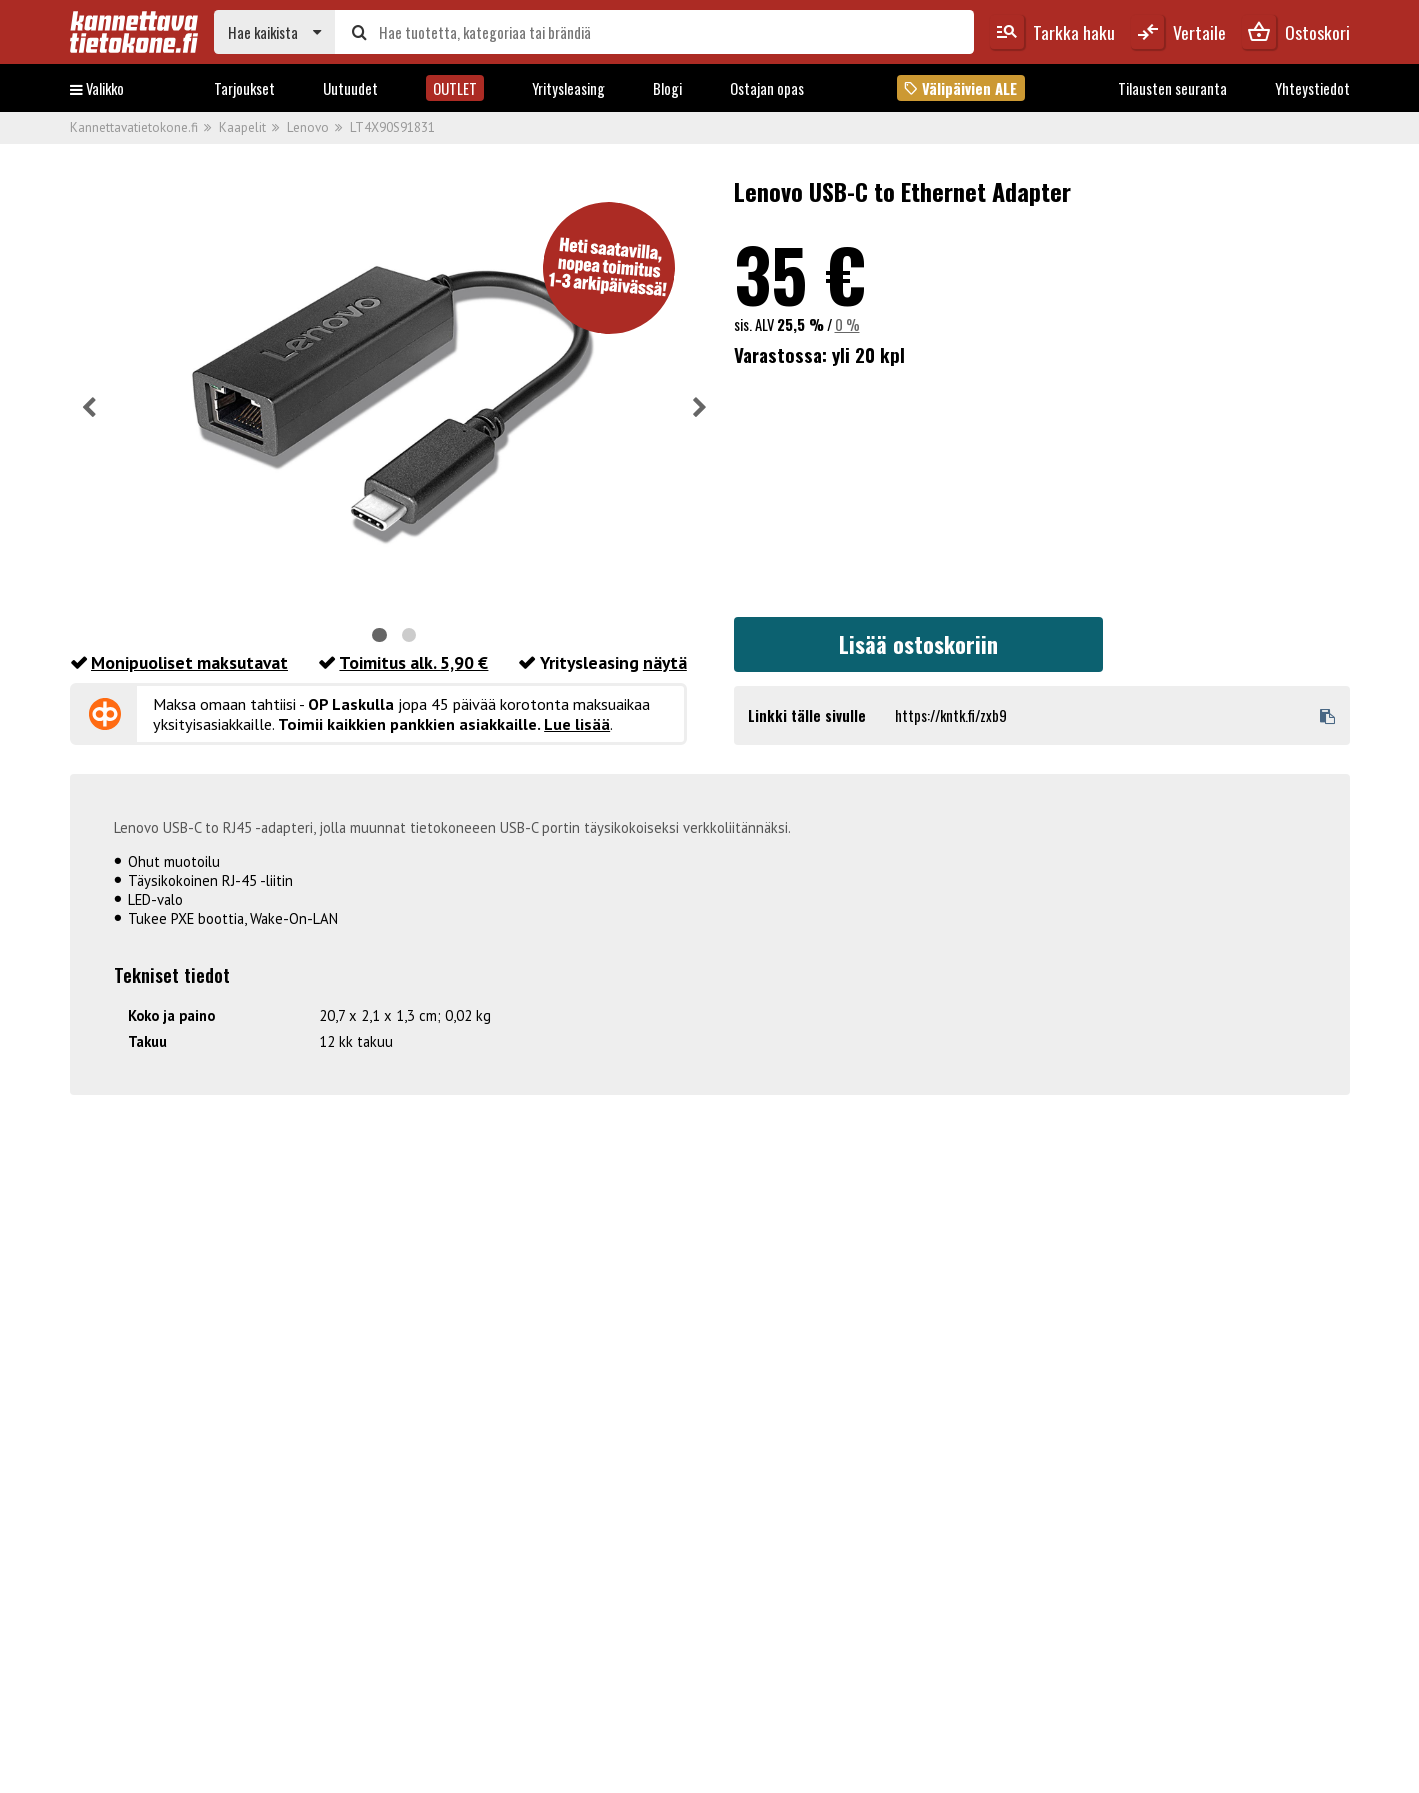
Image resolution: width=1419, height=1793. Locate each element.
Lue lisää (577, 724)
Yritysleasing (568, 88)
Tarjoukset (244, 88)
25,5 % (800, 324)
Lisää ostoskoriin (918, 644)
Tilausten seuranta (1172, 88)
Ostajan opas (767, 88)
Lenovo (308, 127)
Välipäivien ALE (960, 88)
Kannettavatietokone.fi (134, 127)
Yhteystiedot (1312, 88)
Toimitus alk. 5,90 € (413, 662)
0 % (847, 324)
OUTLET (455, 88)
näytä (665, 662)
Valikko (97, 88)
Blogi (667, 88)
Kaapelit (242, 127)
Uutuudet (350, 88)
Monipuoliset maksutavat (189, 662)
